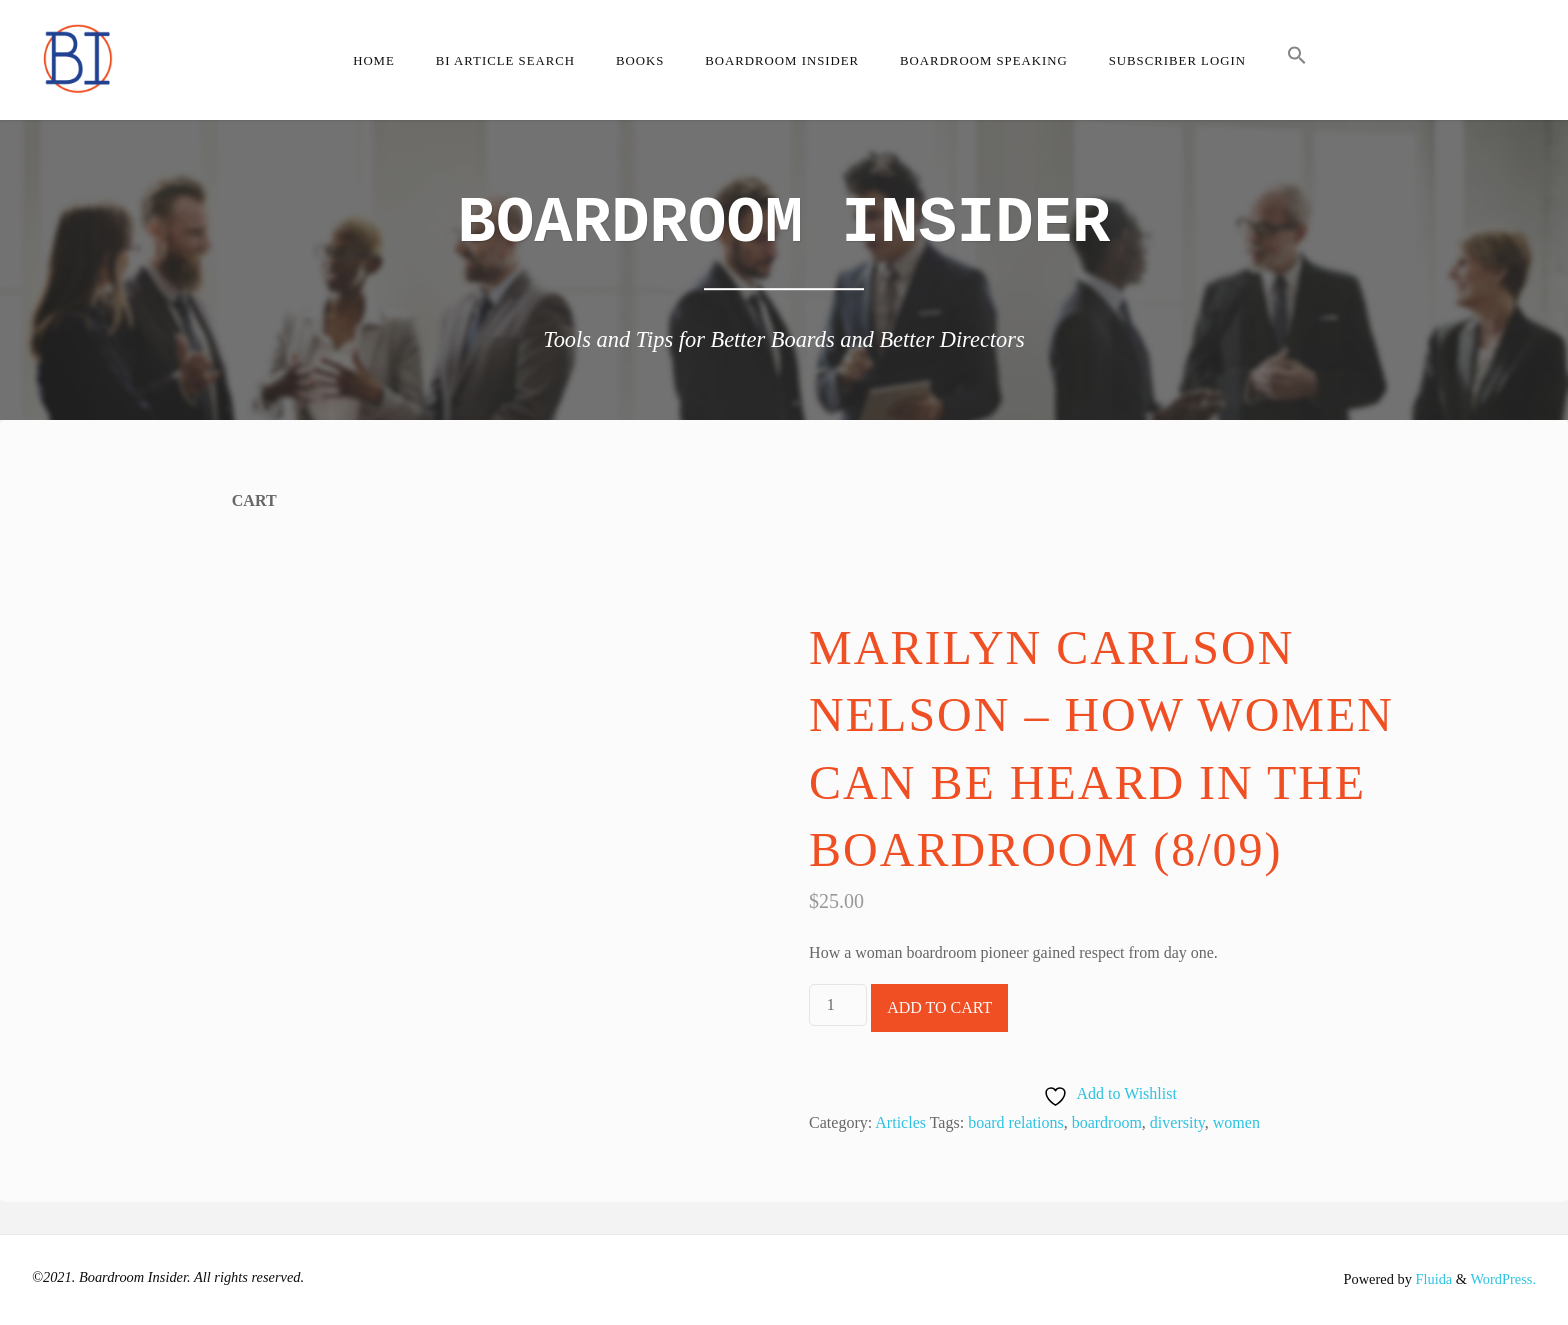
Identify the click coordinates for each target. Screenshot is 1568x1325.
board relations (1016, 1122)
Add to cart (939, 1007)
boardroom (1107, 1122)
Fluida (1432, 1279)
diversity (1177, 1122)
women (1236, 1122)
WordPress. (1503, 1279)
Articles (900, 1122)
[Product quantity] (838, 1005)
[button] (1296, 60)
